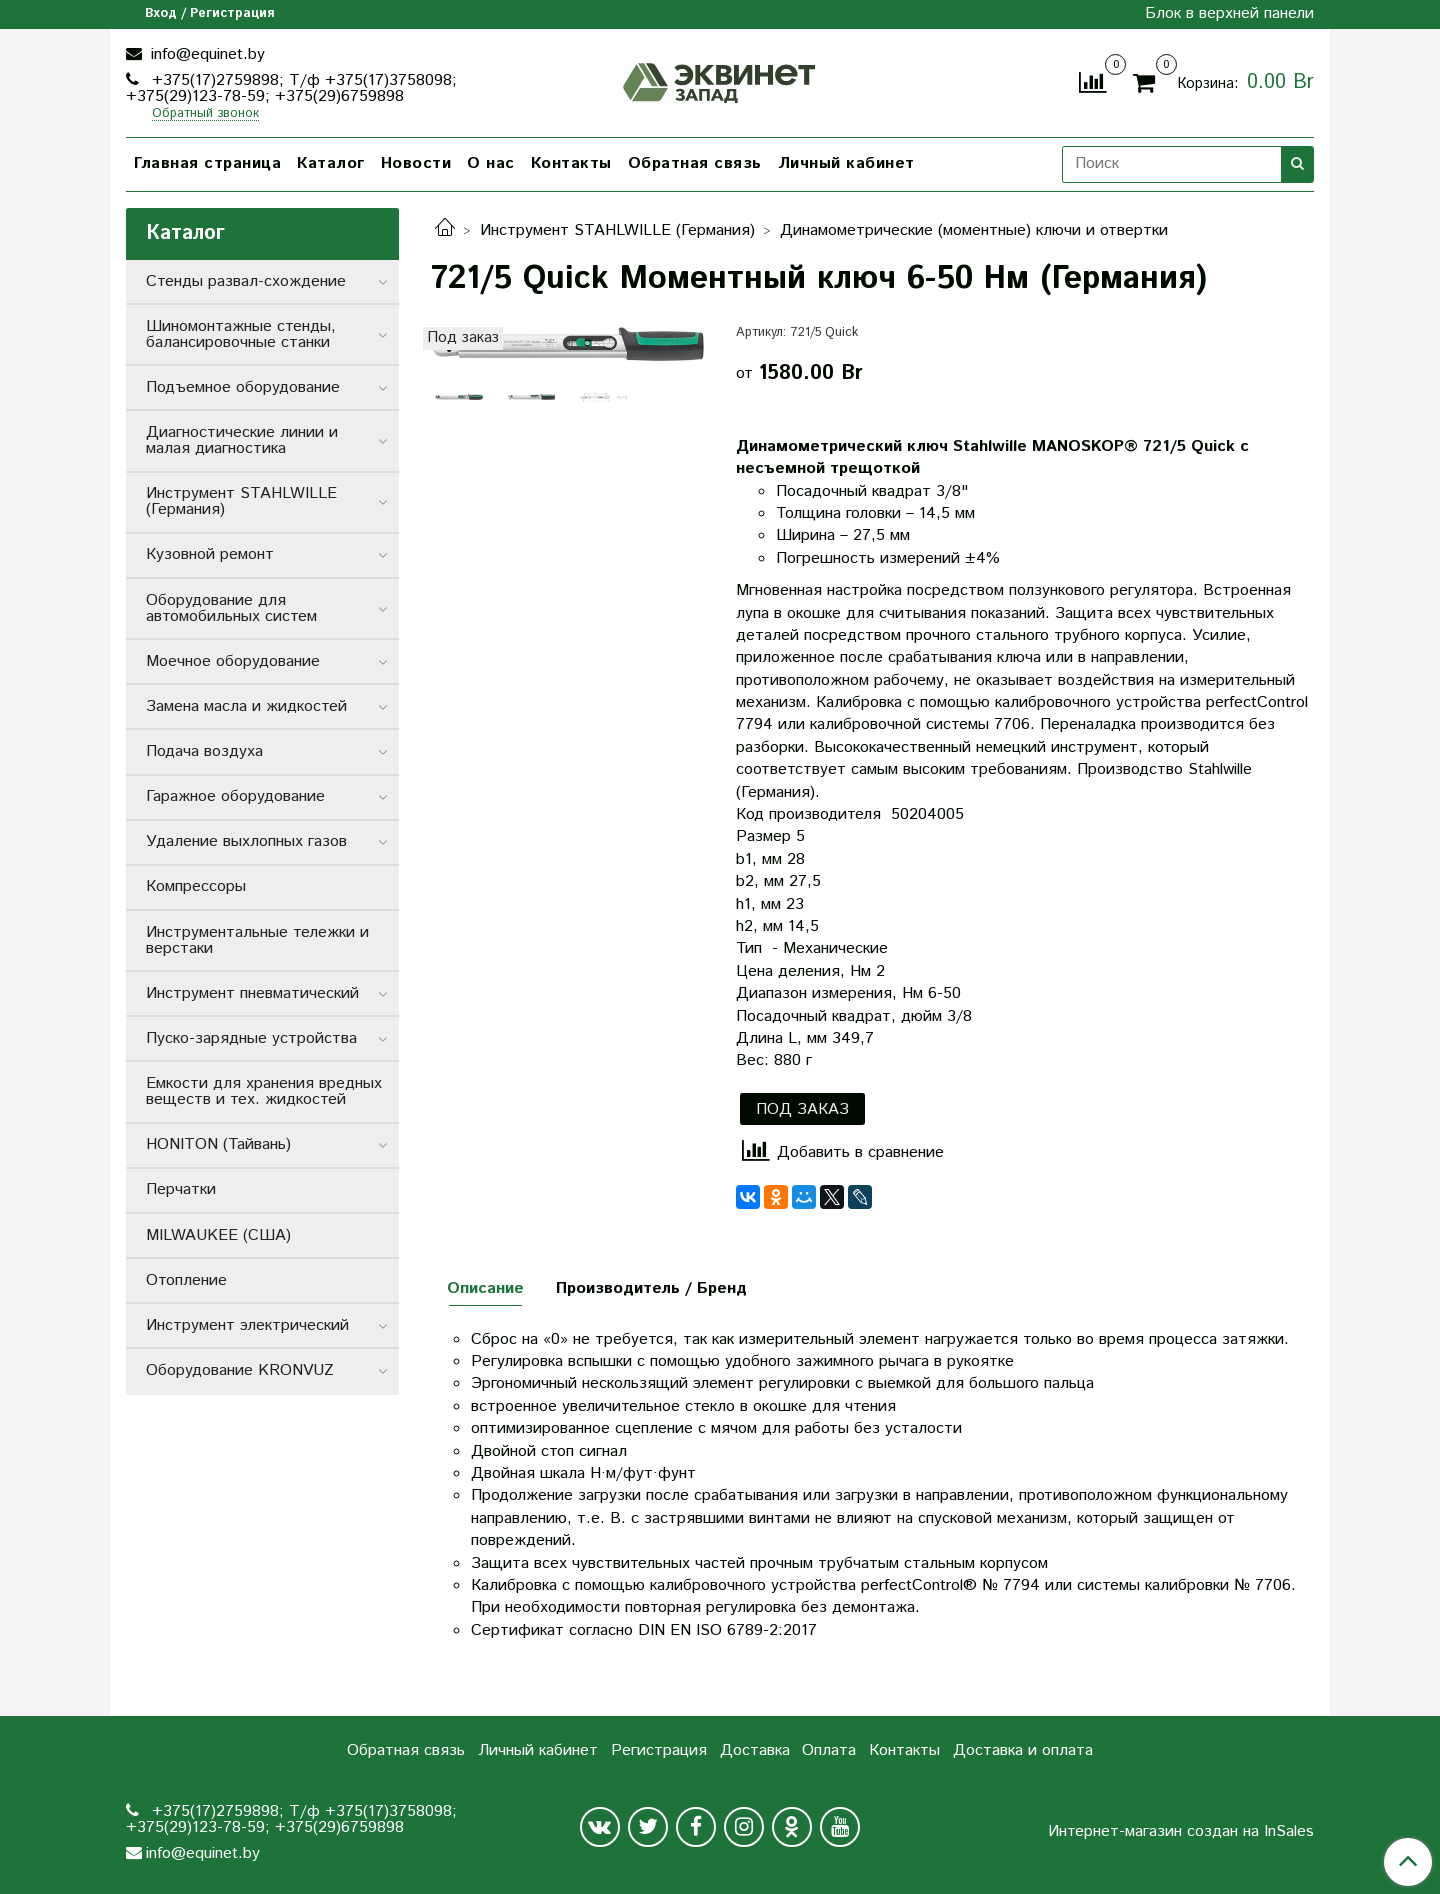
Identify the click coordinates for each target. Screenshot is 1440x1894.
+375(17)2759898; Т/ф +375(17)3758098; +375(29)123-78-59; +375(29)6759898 (291, 88)
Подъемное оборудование (243, 387)
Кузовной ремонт (210, 554)
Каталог (331, 163)
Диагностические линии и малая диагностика (242, 440)
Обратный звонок (205, 114)
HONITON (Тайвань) (218, 1144)
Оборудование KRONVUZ (240, 1370)
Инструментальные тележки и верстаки (257, 940)
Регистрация (659, 1750)
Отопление (186, 1280)
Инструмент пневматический (252, 993)
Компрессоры (196, 886)
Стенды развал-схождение (246, 281)
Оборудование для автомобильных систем (231, 608)
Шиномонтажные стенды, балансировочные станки (241, 334)
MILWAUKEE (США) (218, 1235)
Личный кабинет (846, 163)
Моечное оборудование (233, 661)
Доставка (755, 1750)
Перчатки (181, 1189)
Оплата (829, 1750)
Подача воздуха (204, 751)
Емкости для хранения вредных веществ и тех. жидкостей (264, 1091)
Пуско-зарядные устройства (251, 1038)
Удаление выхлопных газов (246, 841)
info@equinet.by (205, 54)
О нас (491, 163)
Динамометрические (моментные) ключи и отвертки (974, 230)
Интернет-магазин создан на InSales (1181, 1832)
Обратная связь (695, 163)
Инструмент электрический (247, 1325)
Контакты (571, 163)
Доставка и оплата (1023, 1750)
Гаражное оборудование (235, 796)
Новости (416, 163)
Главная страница (207, 163)
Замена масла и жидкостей (246, 706)
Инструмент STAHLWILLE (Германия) (617, 230)
